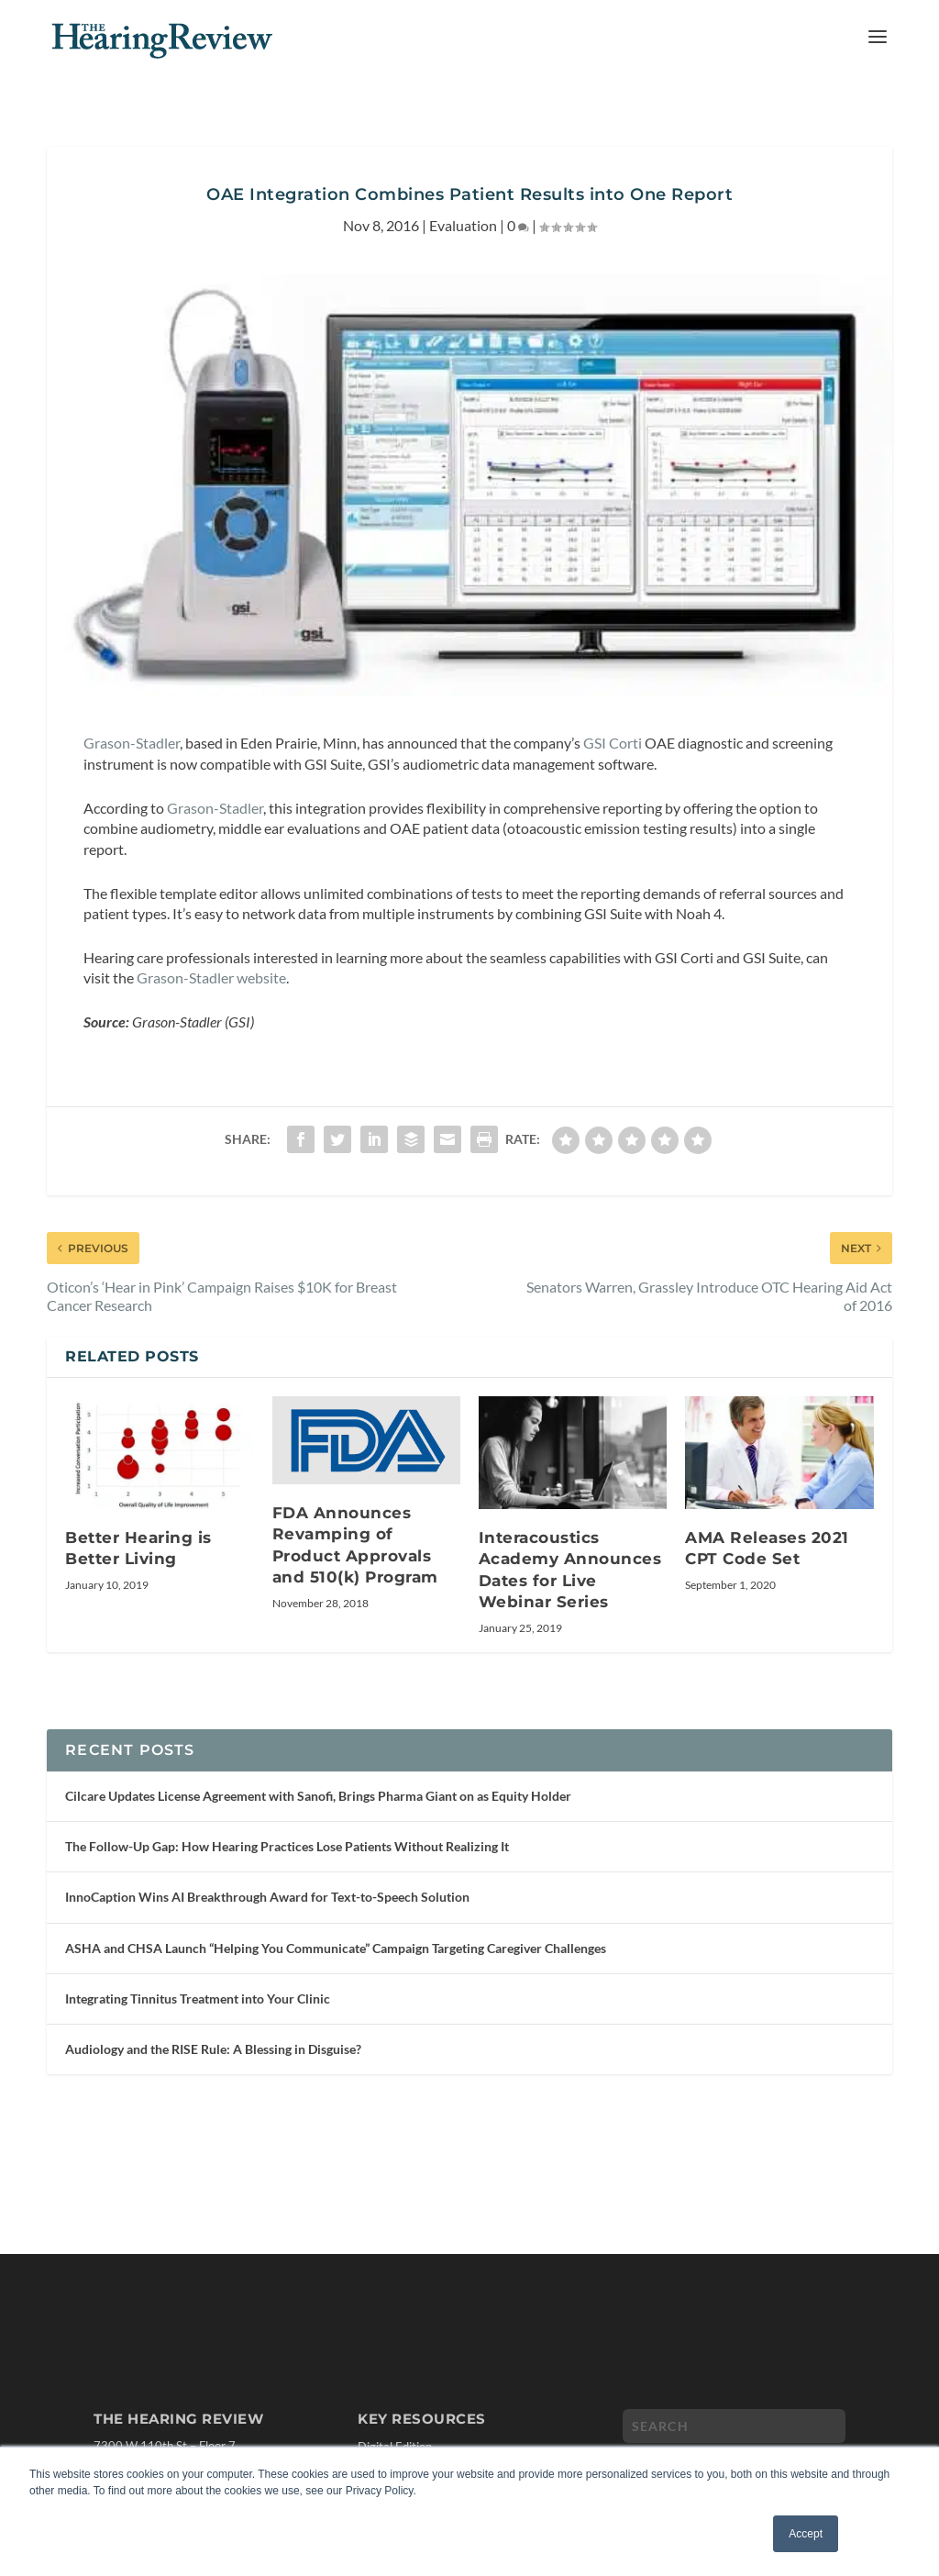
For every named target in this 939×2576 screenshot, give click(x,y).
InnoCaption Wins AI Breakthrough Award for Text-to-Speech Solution (267, 1896)
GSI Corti (612, 742)
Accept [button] (806, 2533)
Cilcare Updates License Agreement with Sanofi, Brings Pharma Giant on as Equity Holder (318, 1796)
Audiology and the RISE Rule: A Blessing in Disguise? (213, 2049)
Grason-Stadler (131, 742)
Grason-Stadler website (211, 977)
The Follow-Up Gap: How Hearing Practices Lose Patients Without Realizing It (287, 1846)
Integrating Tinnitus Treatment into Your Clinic (197, 1998)
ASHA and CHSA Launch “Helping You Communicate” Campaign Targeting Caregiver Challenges (335, 1948)
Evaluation (463, 225)
